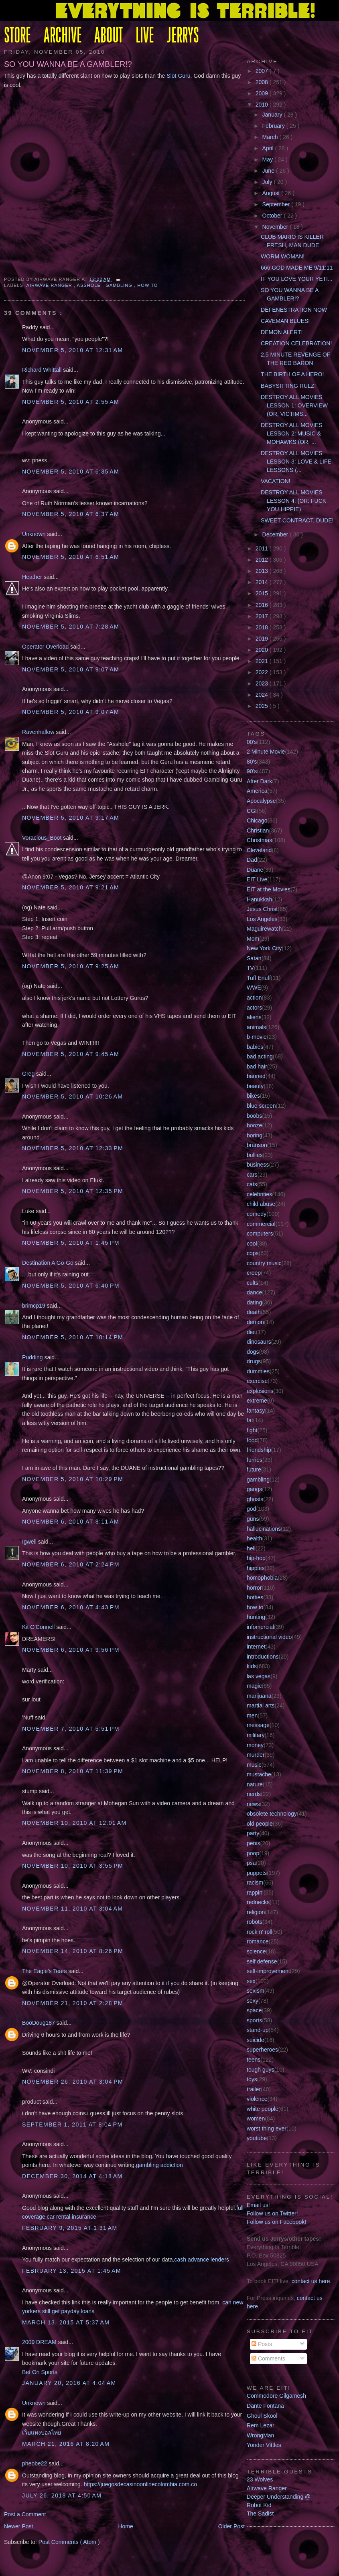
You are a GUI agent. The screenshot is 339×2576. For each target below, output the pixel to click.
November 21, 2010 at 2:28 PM (72, 2003)
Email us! (258, 2205)
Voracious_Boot (42, 837)
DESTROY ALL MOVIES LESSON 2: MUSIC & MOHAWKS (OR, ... (292, 433)
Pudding (33, 1357)
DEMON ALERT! (281, 332)
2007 (263, 71)
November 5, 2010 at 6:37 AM (70, 514)
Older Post (231, 2526)
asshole (89, 285)
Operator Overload (46, 646)
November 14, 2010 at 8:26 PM (72, 1951)
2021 (263, 661)
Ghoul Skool (262, 2416)
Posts (262, 2344)
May (268, 159)
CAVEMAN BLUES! (285, 321)
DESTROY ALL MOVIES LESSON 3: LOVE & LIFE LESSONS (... (296, 461)
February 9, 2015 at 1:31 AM (70, 2228)
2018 (263, 627)
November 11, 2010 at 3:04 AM (72, 1908)
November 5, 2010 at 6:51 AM (70, 557)
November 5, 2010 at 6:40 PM (71, 1285)
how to (147, 285)
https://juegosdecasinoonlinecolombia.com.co (140, 2484)
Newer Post (18, 2526)
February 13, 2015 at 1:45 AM (71, 2271)
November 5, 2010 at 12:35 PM (72, 1191)
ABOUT (108, 36)
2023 (263, 683)
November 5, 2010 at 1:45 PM (71, 1243)
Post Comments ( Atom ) (69, 2542)
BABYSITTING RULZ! (288, 386)
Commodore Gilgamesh (276, 2396)
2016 (263, 605)
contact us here (311, 2281)
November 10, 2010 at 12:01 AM (74, 1823)
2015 (263, 593)
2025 (263, 706)
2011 (263, 548)
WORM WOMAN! (282, 256)
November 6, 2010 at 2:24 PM (71, 1564)
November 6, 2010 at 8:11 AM (70, 1521)
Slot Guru (178, 76)
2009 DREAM (40, 2342)
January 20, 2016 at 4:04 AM (69, 2383)
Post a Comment (25, 2514)
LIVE (145, 36)
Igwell (30, 1541)
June (269, 170)
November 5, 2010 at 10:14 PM (72, 1337)
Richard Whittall (42, 370)
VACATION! (275, 481)
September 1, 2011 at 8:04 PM (72, 2124)
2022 (263, 672)
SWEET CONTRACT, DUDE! (297, 520)
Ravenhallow (39, 732)
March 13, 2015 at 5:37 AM (66, 2322)
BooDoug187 (39, 2023)
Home (125, 2526)
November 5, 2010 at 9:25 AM (70, 966)
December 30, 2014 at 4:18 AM (72, 2176)
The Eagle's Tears (45, 1971)
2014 (263, 582)
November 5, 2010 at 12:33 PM (72, 1148)
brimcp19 (34, 1305)
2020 (263, 650)
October (273, 215)
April (268, 148)
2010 (263, 104)
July (268, 182)
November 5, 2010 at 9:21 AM (70, 887)
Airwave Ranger (50, 285)
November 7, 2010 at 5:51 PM (71, 1728)
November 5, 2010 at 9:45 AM (70, 1054)
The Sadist (260, 2513)
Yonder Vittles (264, 2445)
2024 (263, 694)
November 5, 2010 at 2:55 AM (70, 402)
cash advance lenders (201, 2259)
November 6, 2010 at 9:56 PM (71, 1650)
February (274, 126)
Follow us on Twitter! (272, 2213)
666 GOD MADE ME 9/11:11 (297, 267)
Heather (33, 577)
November (276, 227)
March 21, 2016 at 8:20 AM (66, 2444)
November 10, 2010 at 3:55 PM (72, 1865)
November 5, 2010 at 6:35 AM (70, 471)
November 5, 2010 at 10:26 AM (72, 1096)
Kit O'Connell (39, 1627)
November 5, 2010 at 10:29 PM (72, 1479)
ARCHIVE (63, 36)
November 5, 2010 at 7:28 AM (70, 626)
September (277, 204)
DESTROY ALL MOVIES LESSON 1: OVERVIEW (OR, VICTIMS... (294, 405)
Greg (29, 1073)
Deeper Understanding (275, 2496)
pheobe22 (35, 2463)
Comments (268, 2358)
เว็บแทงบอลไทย (41, 2432)
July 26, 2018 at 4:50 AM (61, 2495)
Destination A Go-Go (48, 1263)
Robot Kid (259, 2505)
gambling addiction (159, 2165)
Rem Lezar (260, 2425)
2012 (263, 559)
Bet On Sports (39, 2372)
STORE (17, 36)
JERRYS (183, 36)
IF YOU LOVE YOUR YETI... (297, 279)
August (272, 193)
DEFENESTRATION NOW (294, 309)
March (271, 137)
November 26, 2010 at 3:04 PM (72, 2081)
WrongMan (260, 2435)
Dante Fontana (265, 2406)
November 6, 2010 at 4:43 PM (71, 1607)
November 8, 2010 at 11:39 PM (72, 1771)
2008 (263, 82)
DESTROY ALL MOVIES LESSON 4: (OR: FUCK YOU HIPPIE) (293, 500)
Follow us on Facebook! (276, 2222)
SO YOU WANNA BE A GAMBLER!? (68, 64)
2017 (263, 616)
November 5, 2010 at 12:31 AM (72, 350)
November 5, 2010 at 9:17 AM (70, 817)
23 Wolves (260, 2479)
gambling (120, 285)
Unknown (34, 534)
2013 (263, 571)
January (273, 114)
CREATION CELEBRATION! (296, 343)
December (276, 534)
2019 (263, 638)
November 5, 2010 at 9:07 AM (70, 669)
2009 (263, 93)
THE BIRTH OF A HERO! (292, 374)
